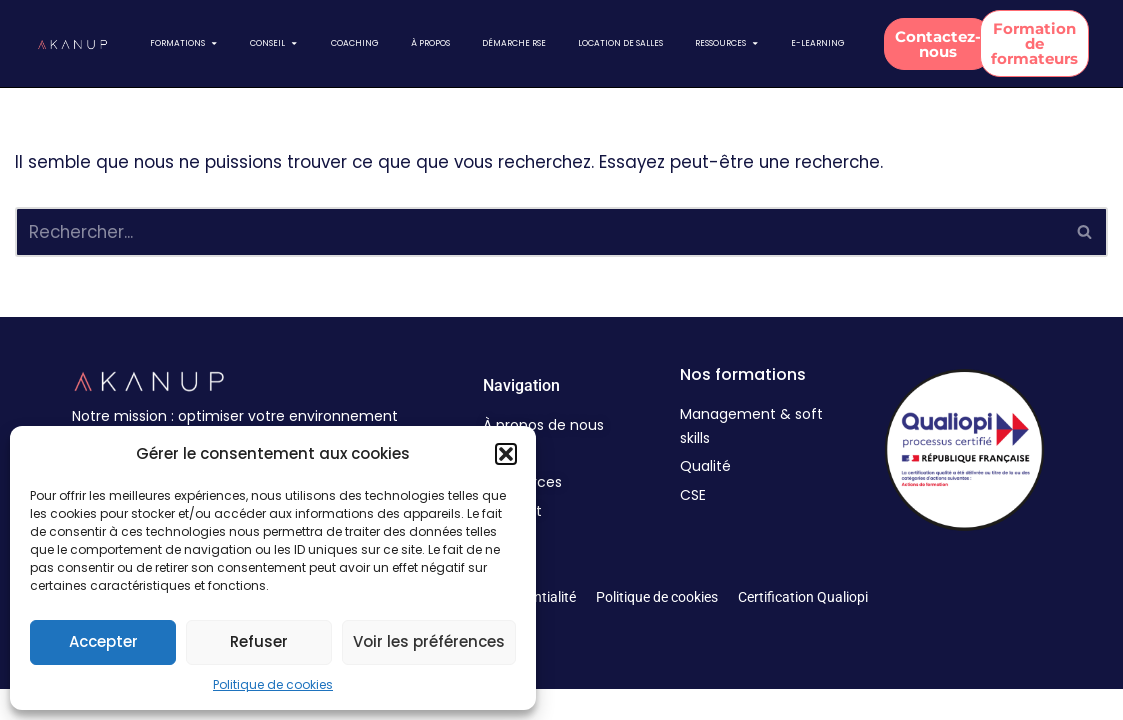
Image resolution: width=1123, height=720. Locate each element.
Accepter (103, 641)
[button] (506, 454)
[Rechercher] (539, 232)
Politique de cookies (273, 684)
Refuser (259, 641)
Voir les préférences (429, 641)
